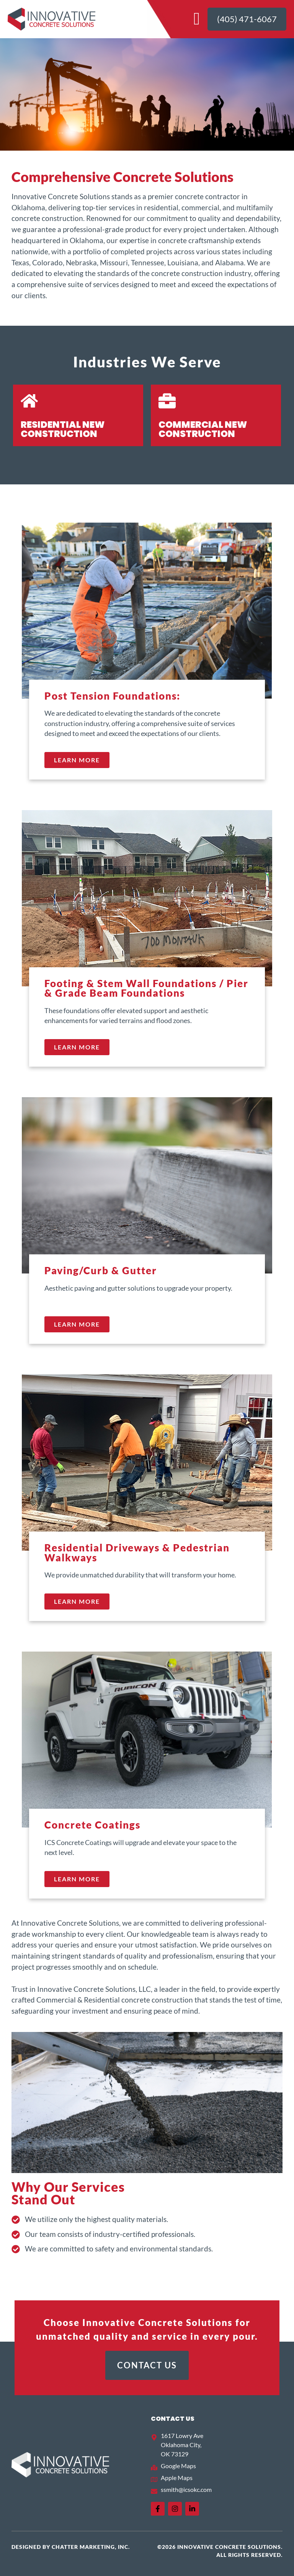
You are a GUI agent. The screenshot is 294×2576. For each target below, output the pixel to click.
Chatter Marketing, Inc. (91, 2547)
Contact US (172, 2418)
